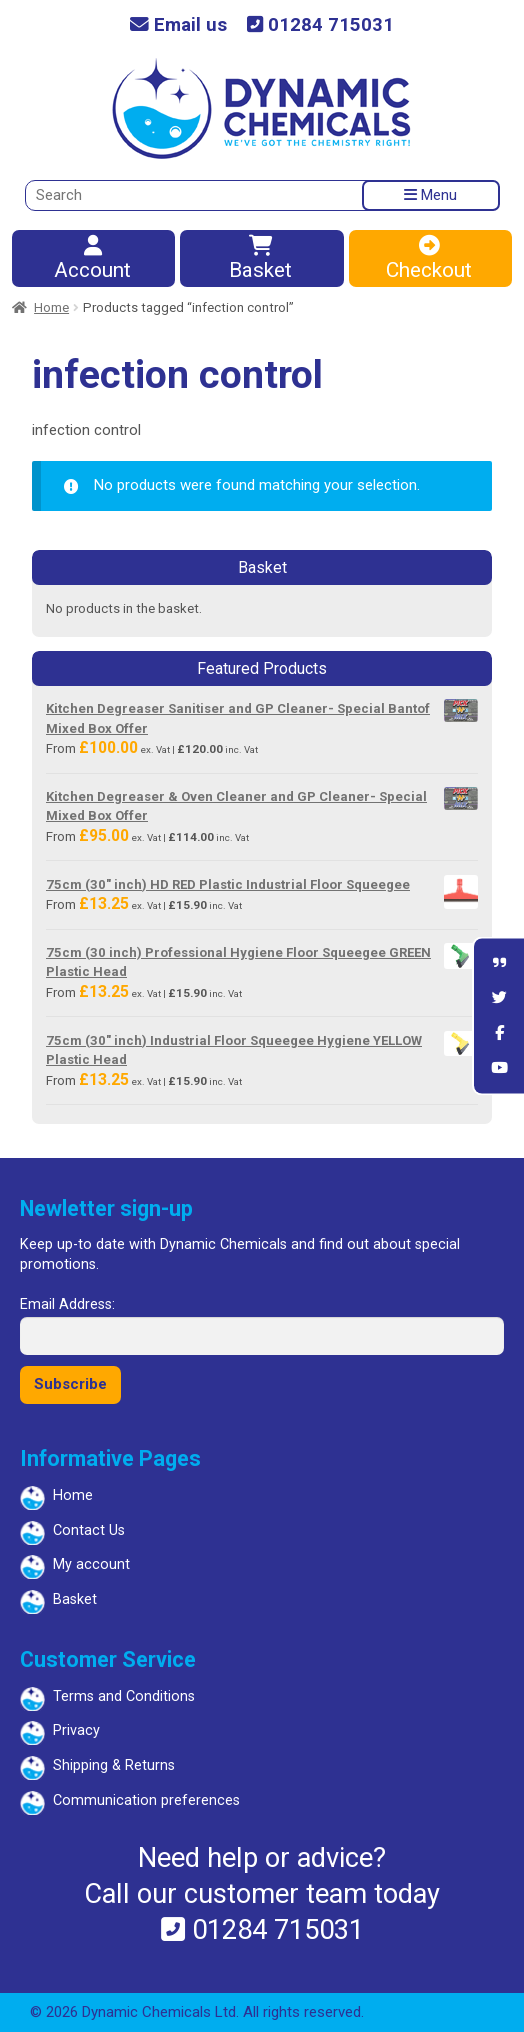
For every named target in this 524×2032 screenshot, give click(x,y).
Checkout (429, 259)
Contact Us (89, 1530)
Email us (178, 25)
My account (91, 1564)
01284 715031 (320, 25)
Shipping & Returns (114, 1765)
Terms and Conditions (124, 1696)
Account (92, 259)
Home (51, 307)
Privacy (76, 1730)
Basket (260, 259)
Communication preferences (146, 1800)
